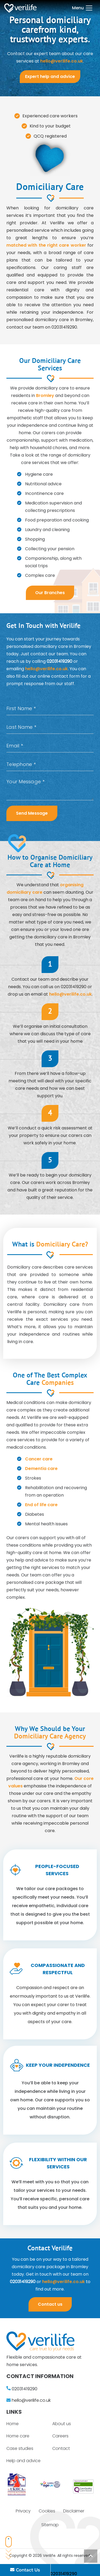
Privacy (23, 2511)
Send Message (32, 813)
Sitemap (50, 2525)
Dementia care (41, 1468)
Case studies (19, 2448)
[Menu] (82, 8)
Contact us (50, 2304)
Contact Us (25, 2570)
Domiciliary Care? (62, 1244)
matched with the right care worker (46, 245)
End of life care (41, 1505)
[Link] (20, 8)
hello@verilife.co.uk (61, 61)
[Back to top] (90, 2556)
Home (12, 2424)
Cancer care (39, 1459)
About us (61, 2424)
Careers (60, 2436)
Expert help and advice (50, 76)
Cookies (47, 2511)
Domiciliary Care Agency (50, 1736)
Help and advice (23, 2461)
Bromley (45, 395)
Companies (58, 1383)
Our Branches (50, 593)
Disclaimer (73, 2511)
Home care (17, 2436)
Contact (61, 2448)
